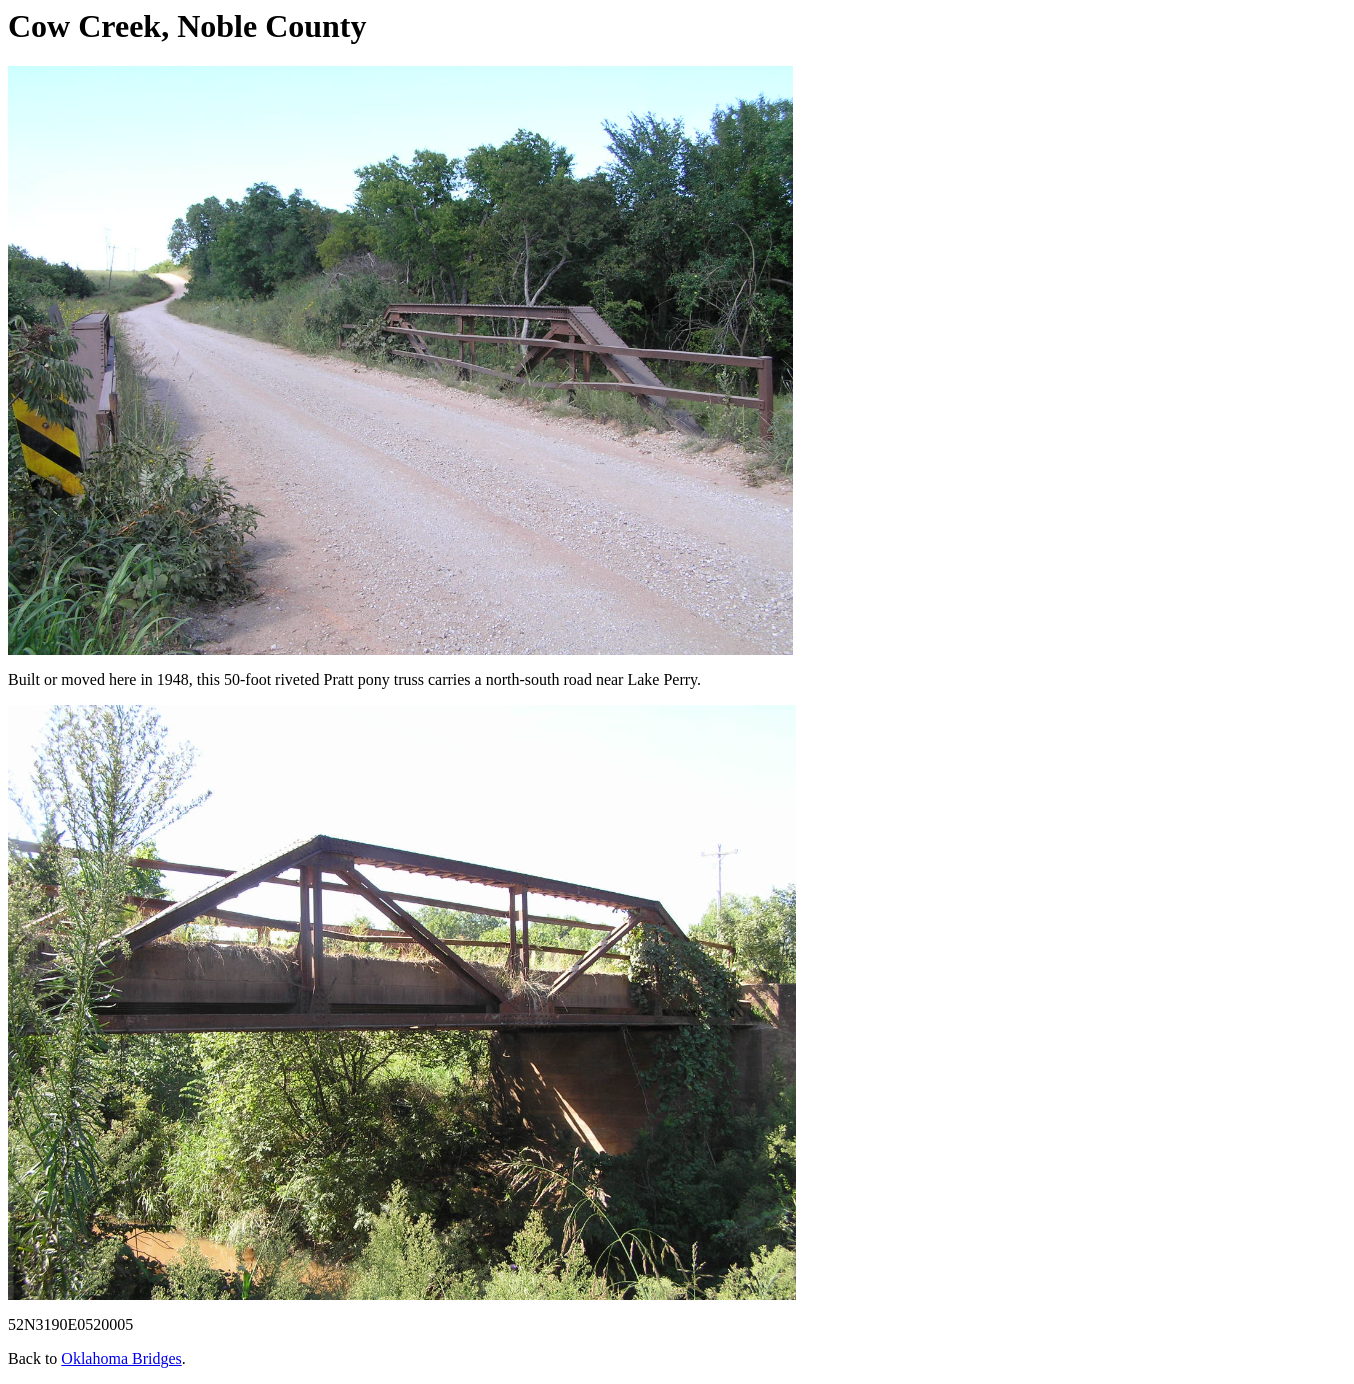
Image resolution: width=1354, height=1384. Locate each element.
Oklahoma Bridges (121, 1358)
